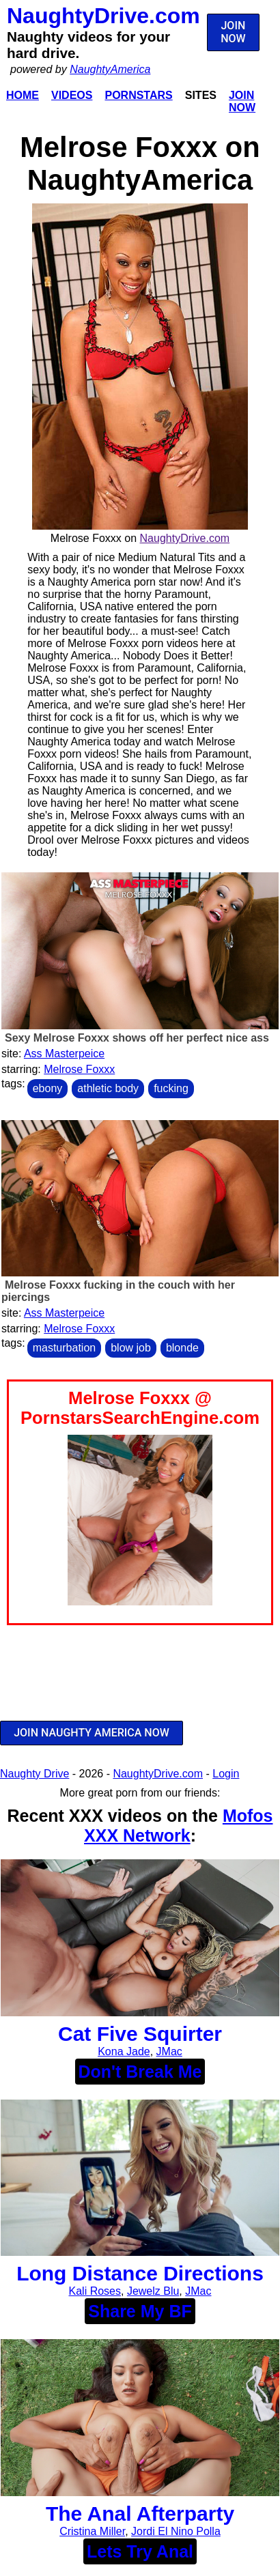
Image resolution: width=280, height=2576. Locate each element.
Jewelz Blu (153, 2291)
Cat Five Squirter (140, 2033)
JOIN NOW (233, 32)
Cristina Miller (92, 2531)
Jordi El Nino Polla (176, 2531)
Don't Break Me (140, 2071)
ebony (48, 1088)
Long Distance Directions (140, 2273)
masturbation (64, 1348)
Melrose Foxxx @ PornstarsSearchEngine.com (140, 1407)
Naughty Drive (34, 1773)
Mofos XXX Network (178, 1825)
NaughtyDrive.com (103, 15)
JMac (169, 2051)
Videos (71, 95)
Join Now (242, 101)
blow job (131, 1348)
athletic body (108, 1088)
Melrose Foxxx (79, 1069)
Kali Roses (95, 2291)
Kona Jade (124, 2051)
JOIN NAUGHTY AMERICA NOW (91, 1732)
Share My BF (139, 2311)
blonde (182, 1348)
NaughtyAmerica (110, 69)
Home (22, 95)
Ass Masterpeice (64, 1053)
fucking (171, 1088)
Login (225, 1773)
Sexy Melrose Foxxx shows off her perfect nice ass (137, 1038)
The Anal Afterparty (140, 2513)
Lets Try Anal (140, 2551)
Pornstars (138, 95)
